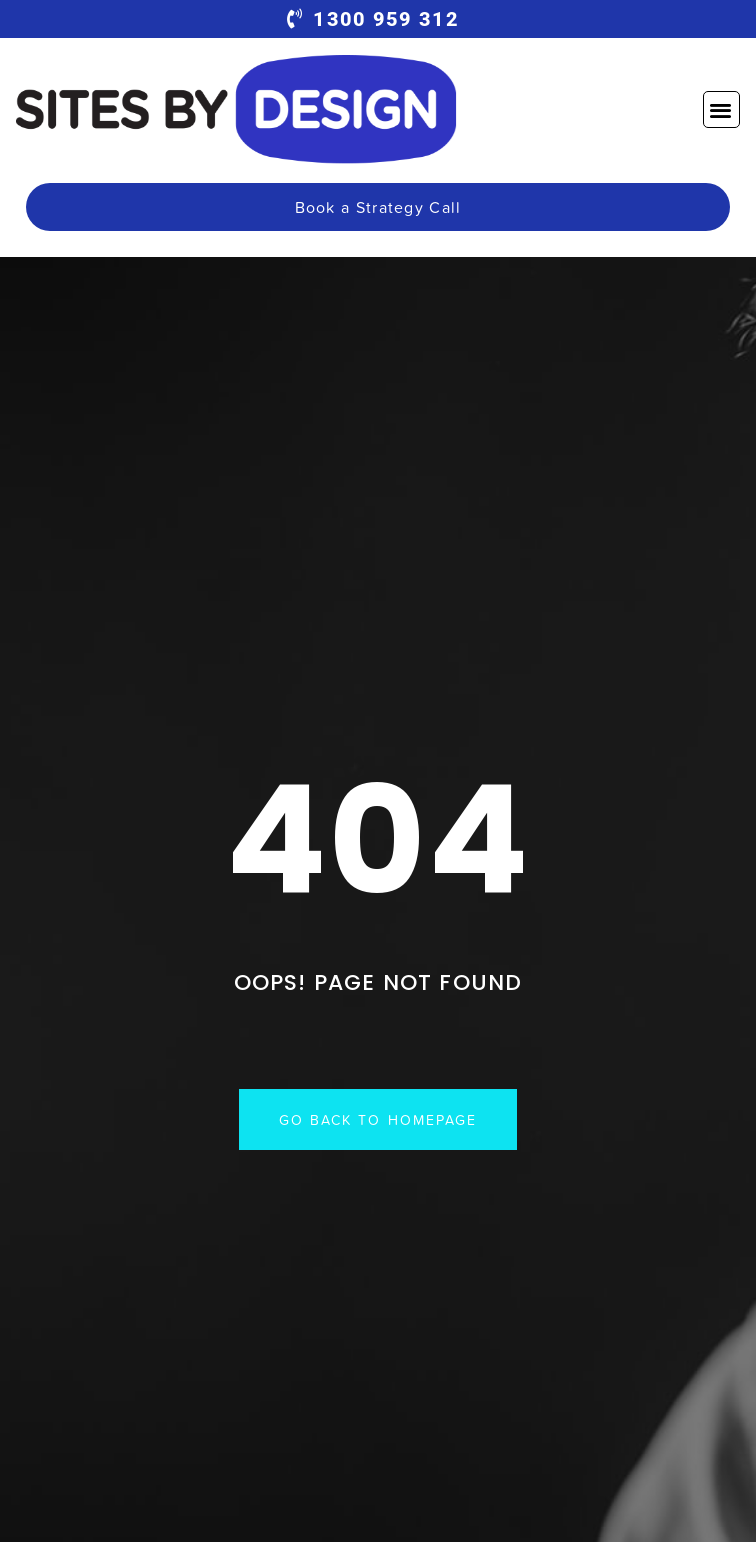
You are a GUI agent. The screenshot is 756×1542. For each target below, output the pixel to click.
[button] (721, 109)
